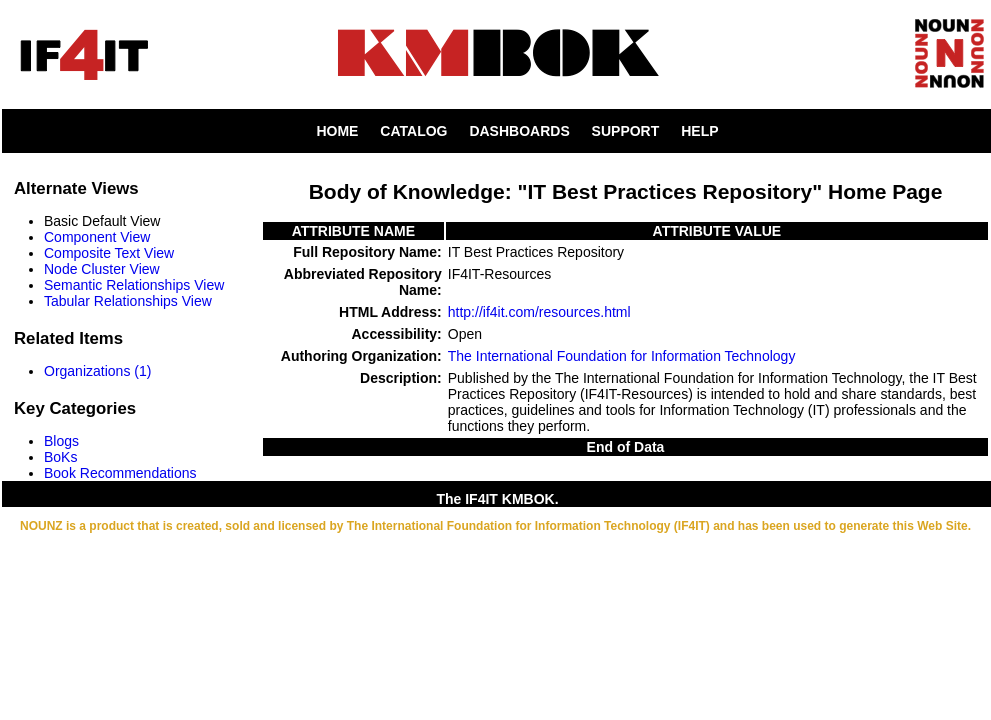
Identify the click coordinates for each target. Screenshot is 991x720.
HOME (337, 131)
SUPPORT (626, 131)
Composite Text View (109, 253)
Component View (97, 237)
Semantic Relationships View (134, 285)
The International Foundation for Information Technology (622, 356)
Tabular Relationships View (128, 301)
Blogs (61, 441)
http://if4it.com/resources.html (539, 312)
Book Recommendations (120, 473)
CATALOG (413, 131)
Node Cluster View (102, 269)
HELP (699, 131)
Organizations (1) (97, 371)
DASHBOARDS (519, 131)
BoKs (60, 457)
